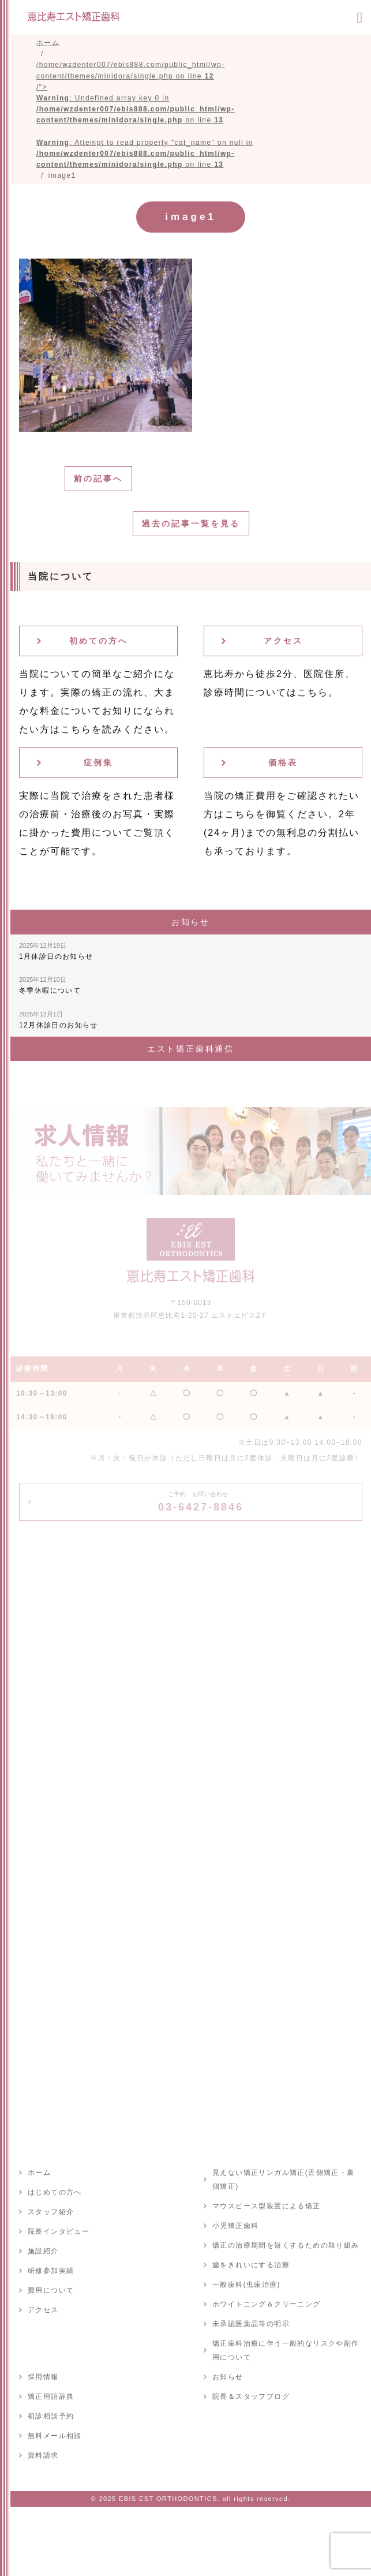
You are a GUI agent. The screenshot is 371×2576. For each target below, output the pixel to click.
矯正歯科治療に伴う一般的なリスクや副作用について (285, 2350)
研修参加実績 (51, 2271)
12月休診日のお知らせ (58, 1020)
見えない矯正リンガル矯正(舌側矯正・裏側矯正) (283, 2179)
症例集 (98, 762)
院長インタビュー (58, 2231)
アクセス (283, 640)
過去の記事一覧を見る (191, 523)
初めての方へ (98, 640)
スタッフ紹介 (51, 2212)
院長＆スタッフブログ (251, 2396)
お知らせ (227, 2377)
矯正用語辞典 (51, 2396)
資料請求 (43, 2455)
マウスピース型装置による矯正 (266, 2206)
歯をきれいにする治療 (251, 2265)
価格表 (283, 762)
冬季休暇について (50, 985)
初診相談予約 (51, 2416)
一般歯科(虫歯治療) (246, 2284)
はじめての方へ (55, 2192)
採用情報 (43, 2377)
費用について (51, 2290)
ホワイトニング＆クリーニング (266, 2304)
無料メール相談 (55, 2436)
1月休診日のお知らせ (56, 951)
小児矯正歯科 (235, 2226)
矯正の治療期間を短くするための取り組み (285, 2245)
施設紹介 (43, 2251)
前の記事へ (98, 478)
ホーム (39, 2173)
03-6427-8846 (200, 1502)
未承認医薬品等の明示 (251, 2324)
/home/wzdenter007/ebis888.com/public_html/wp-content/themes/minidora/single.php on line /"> (144, 115)
